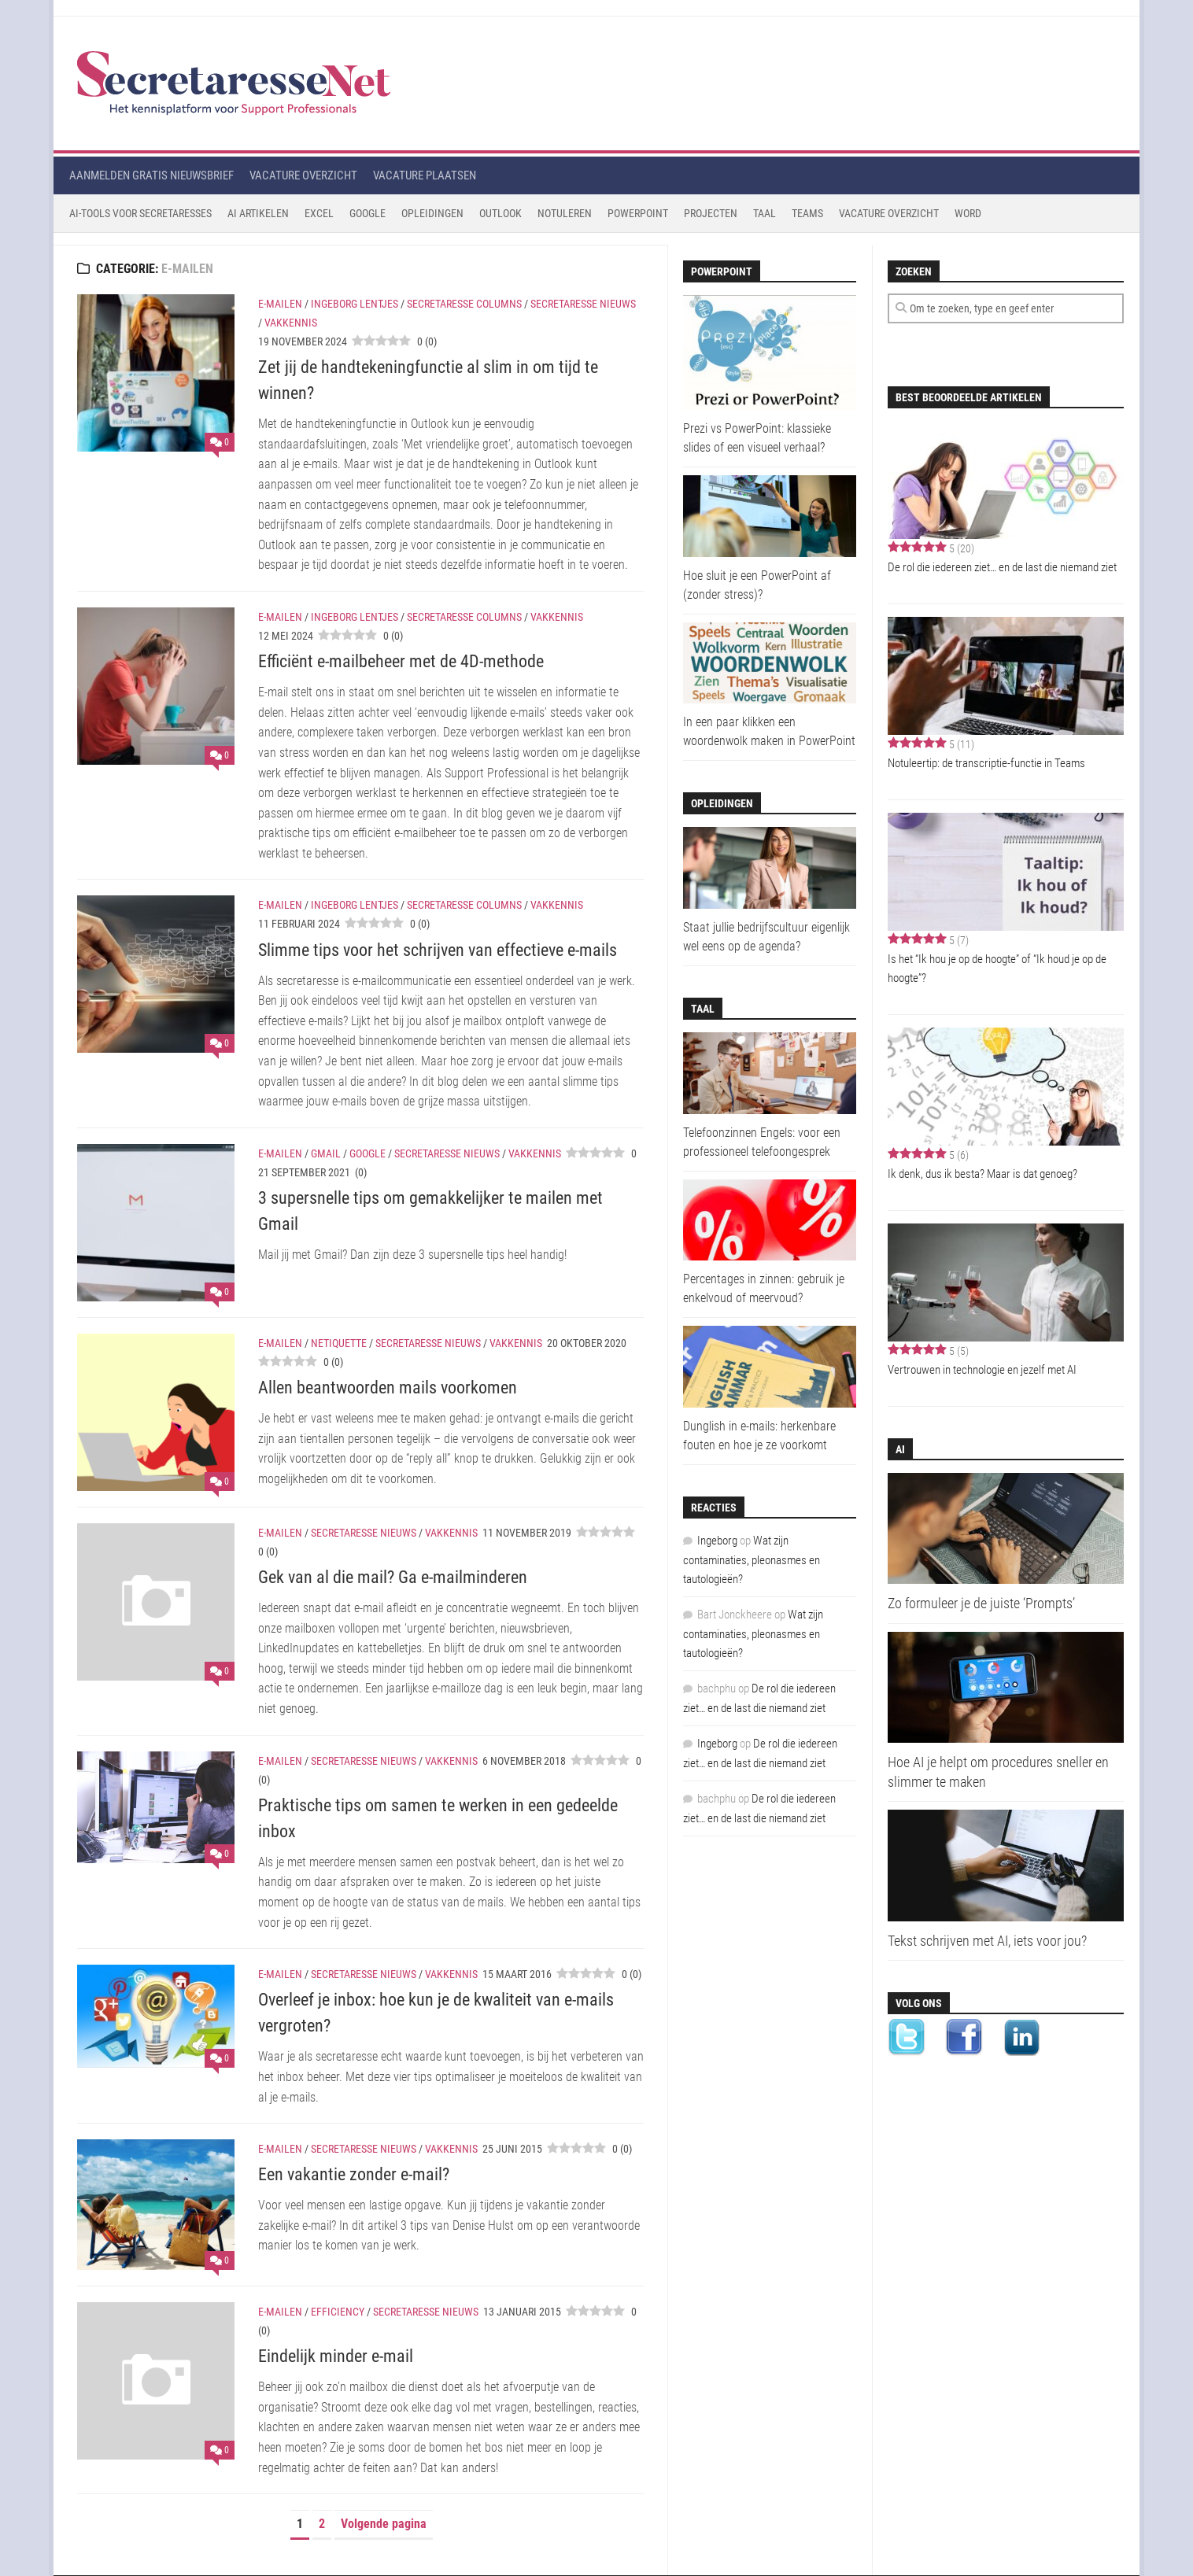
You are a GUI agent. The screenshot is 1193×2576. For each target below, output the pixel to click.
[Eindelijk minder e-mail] (156, 2381)
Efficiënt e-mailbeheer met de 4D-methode (401, 661)
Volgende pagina (384, 2523)
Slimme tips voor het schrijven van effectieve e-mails (437, 950)
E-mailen (280, 303)
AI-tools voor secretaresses (140, 213)
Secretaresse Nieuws (583, 303)
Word (968, 213)
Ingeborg (717, 1540)
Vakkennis (290, 322)
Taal (764, 213)
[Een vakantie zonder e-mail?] (156, 2204)
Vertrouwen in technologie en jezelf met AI (982, 1370)
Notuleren (564, 213)
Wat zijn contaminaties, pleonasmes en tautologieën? (751, 1559)
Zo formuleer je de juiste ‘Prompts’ (981, 1603)
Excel (319, 213)
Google (367, 213)
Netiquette (339, 1343)
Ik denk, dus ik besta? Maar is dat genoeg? (982, 1174)
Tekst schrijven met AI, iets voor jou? (987, 1940)
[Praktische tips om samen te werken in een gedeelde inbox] (156, 1807)
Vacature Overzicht (889, 213)
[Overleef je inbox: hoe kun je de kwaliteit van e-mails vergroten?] (156, 2016)
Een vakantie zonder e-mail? (353, 2174)
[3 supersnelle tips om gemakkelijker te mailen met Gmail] (156, 1222)
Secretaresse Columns (464, 303)
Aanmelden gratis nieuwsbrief (151, 175)
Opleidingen (432, 213)
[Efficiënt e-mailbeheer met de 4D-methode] (156, 686)
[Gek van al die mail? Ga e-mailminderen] (156, 1602)
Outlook (500, 213)
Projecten (710, 213)
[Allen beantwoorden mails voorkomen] (156, 1412)
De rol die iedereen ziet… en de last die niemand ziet (1002, 567)
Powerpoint (638, 213)
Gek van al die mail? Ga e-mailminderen (392, 1577)
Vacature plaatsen (424, 175)
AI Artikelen (258, 213)
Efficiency (337, 2311)
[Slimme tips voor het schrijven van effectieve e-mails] (156, 974)
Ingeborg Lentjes (354, 303)
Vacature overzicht (303, 175)
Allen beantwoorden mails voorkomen (387, 1387)
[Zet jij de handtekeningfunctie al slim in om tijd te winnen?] (156, 373)
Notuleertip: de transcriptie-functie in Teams (986, 763)
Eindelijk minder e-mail (335, 2356)
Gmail (326, 1153)
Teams (807, 213)
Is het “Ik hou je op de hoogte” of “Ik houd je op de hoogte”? (997, 968)
